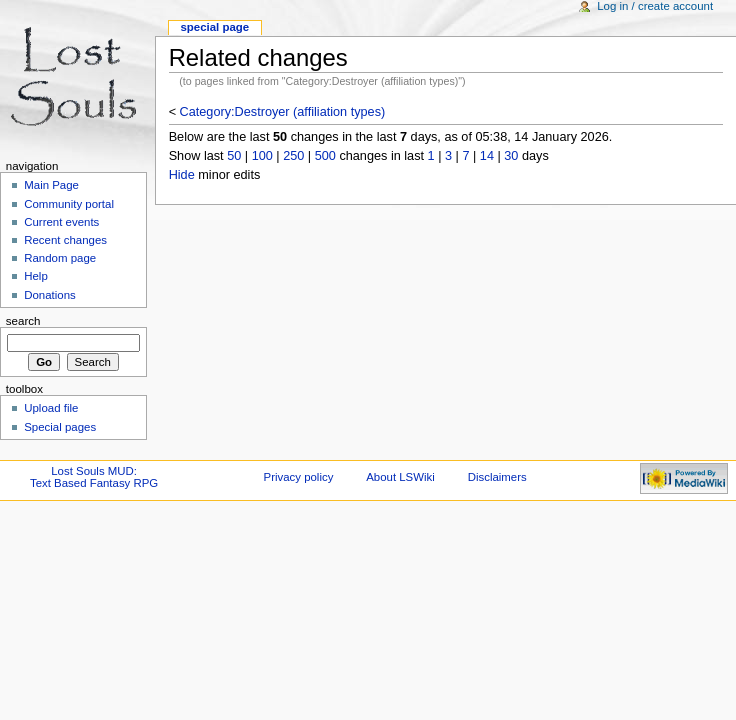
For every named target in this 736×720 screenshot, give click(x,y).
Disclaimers (497, 477)
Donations (50, 295)
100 (262, 156)
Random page (60, 258)
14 (487, 156)
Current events (61, 222)
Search (23, 321)
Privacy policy (299, 477)
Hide (182, 175)
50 (234, 156)
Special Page (214, 27)
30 (511, 156)
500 (325, 156)
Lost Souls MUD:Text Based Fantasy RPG (94, 477)
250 (293, 156)
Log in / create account (655, 6)
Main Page (51, 185)
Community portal (69, 204)
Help (36, 276)
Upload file (51, 408)
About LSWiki (400, 477)
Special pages (60, 427)
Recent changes (65, 240)
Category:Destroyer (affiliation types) (283, 112)
